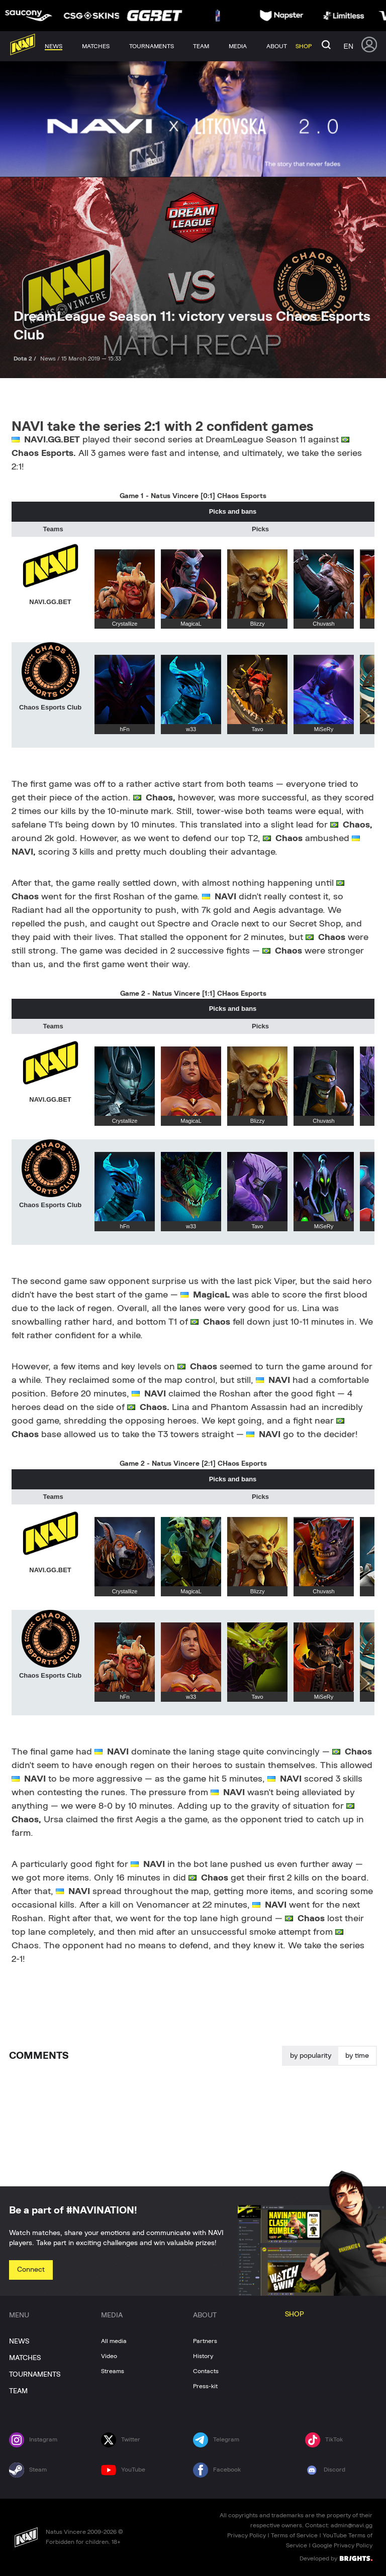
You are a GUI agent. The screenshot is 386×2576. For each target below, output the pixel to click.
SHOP (294, 2314)
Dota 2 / (26, 359)
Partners (205, 2341)
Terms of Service (294, 2535)
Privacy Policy (246, 2535)
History (203, 2356)
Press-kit (205, 2386)
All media (114, 2341)
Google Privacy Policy (342, 2545)
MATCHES (25, 2358)
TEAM (18, 2391)
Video (109, 2356)
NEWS (19, 2341)
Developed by (336, 2557)
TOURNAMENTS (34, 2374)
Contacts (206, 2371)
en (348, 46)
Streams (112, 2371)
